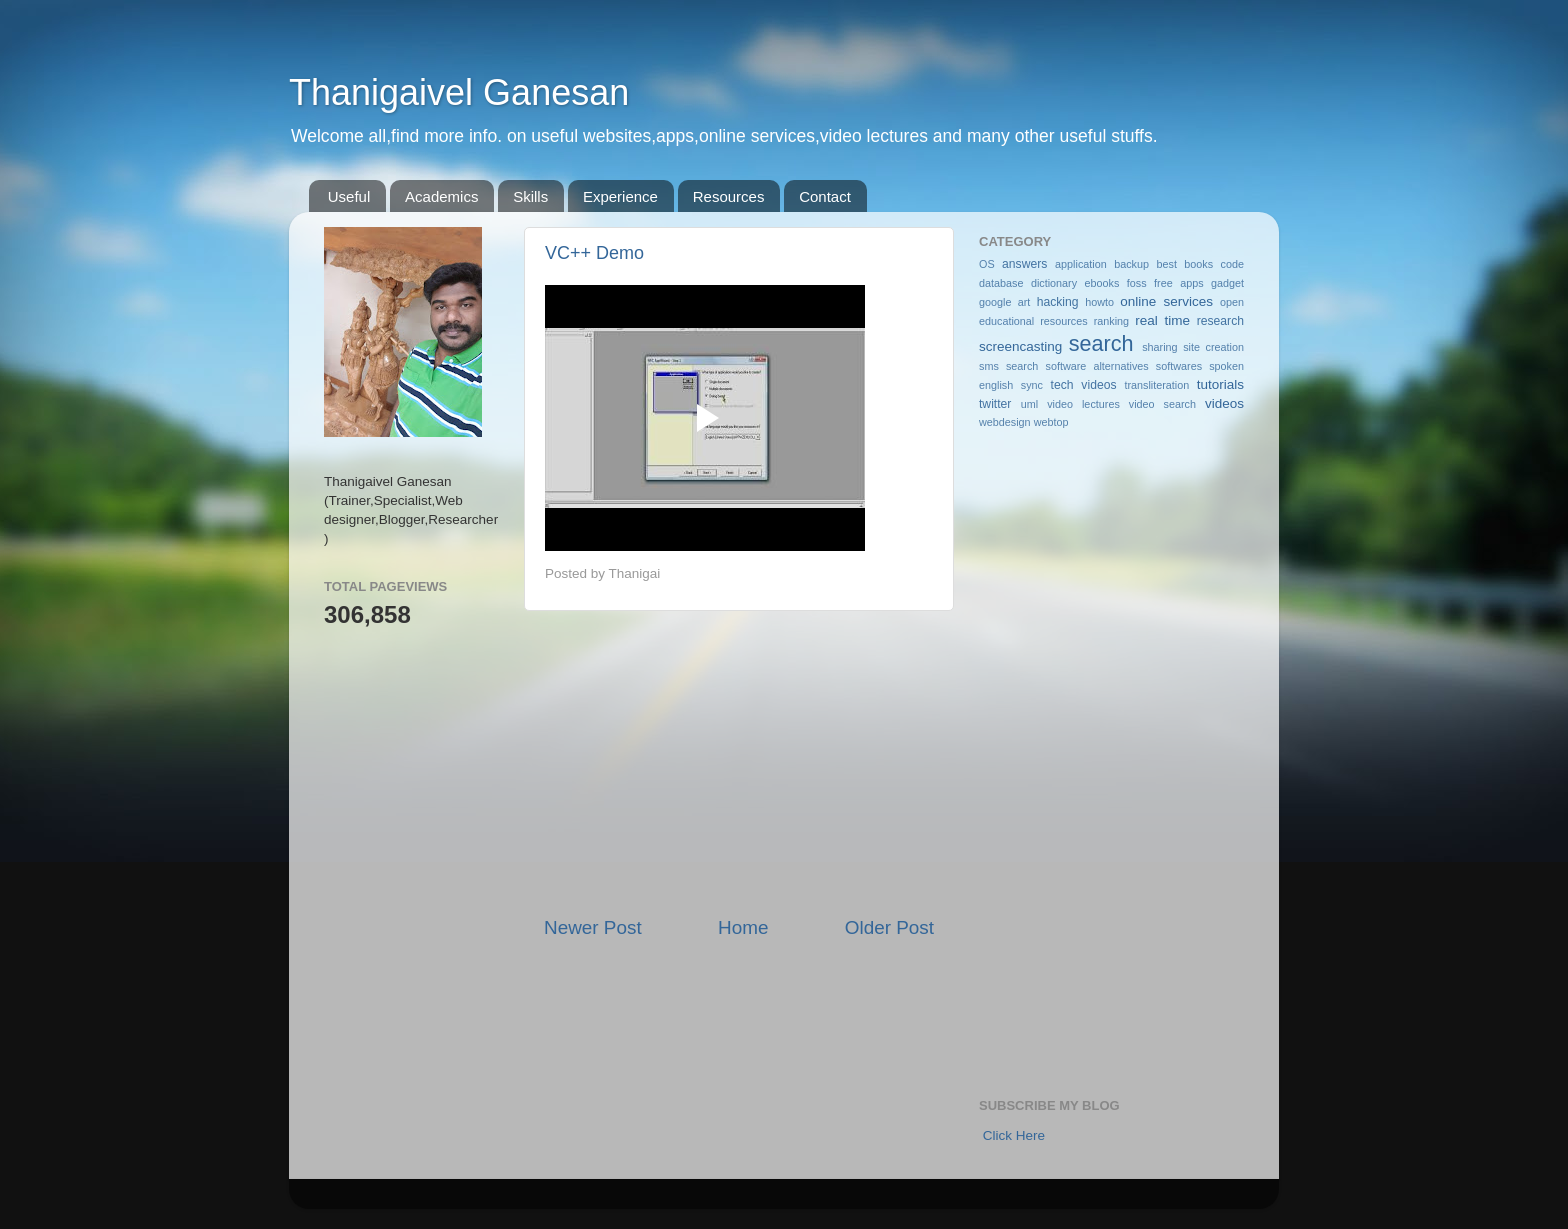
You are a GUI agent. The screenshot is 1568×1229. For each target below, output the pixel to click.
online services (1166, 301)
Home (743, 927)
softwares (1179, 366)
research (1220, 321)
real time (1162, 320)
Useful (349, 196)
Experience (620, 196)
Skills (530, 196)
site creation (1213, 347)
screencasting (1020, 346)
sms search (1008, 366)
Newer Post (593, 927)
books (1198, 264)
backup (1131, 264)
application (1081, 264)
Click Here (1014, 1135)
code (1232, 264)
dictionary (1054, 283)
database (1001, 283)
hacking (1058, 302)
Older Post (889, 927)
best (1166, 264)
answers (1024, 264)
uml (1029, 404)
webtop (1051, 422)
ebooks (1102, 283)
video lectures (1083, 404)
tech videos (1084, 385)
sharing (1159, 347)
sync (1032, 385)
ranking (1111, 321)
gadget (1227, 283)
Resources (729, 196)
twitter (995, 404)
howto (1099, 302)
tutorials (1220, 384)
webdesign (1005, 422)
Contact (825, 196)
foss (1137, 283)
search (1101, 343)
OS (987, 264)
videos (1224, 403)
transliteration (1156, 385)
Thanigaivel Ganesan (459, 92)
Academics (441, 196)
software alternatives (1097, 366)
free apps (1178, 283)
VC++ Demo (594, 253)
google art (1004, 302)
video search (1162, 404)
